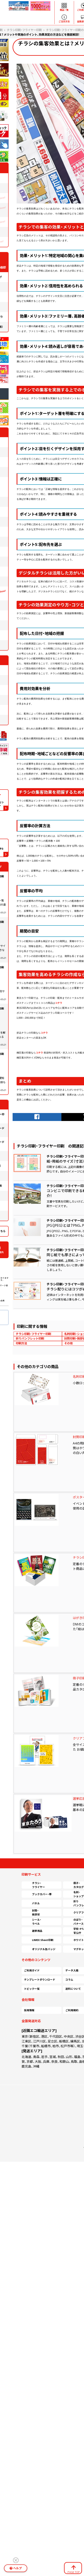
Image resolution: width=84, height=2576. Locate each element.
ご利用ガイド (32, 1970)
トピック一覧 (32, 1989)
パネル (32, 1903)
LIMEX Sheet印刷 (38, 1940)
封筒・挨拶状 (32, 1912)
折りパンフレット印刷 (30, 1338)
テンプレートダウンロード (39, 1979)
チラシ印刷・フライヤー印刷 (24, 30)
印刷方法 (21, 1343)
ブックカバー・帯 (38, 1894)
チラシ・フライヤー (34, 1885)
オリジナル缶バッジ (39, 1949)
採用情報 (29, 2010)
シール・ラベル (32, 1921)
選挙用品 (33, 1931)
